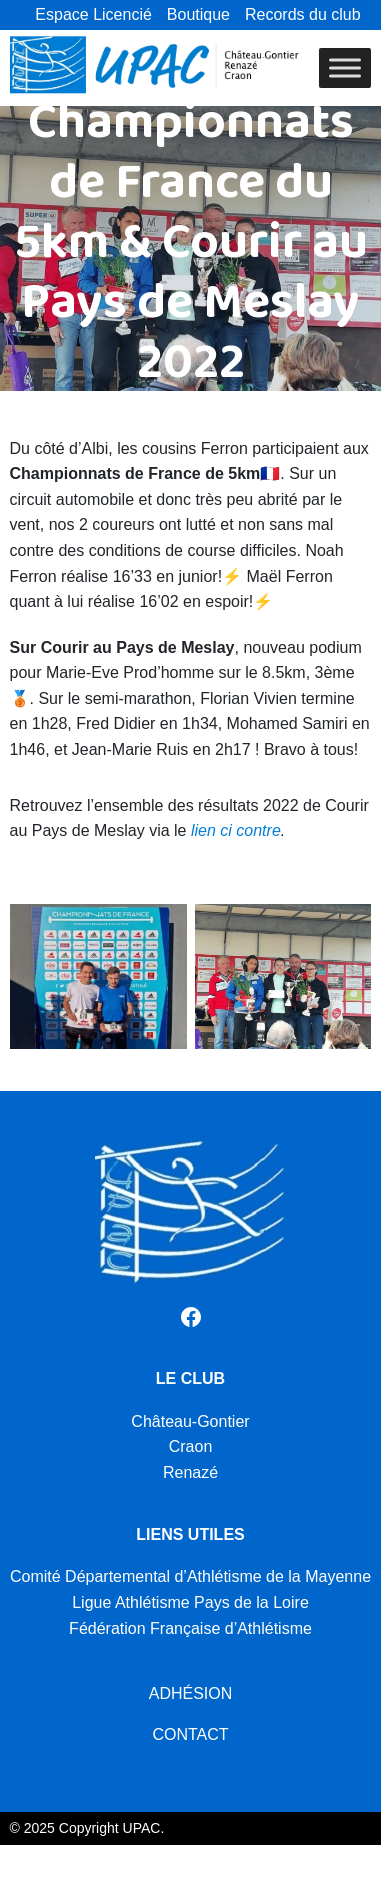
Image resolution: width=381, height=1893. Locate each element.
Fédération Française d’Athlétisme (190, 1628)
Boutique (198, 14)
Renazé (190, 1472)
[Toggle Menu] (345, 67)
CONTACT (190, 1734)
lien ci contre (236, 830)
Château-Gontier (190, 1421)
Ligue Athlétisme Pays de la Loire (190, 1602)
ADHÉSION (191, 1693)
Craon (191, 1446)
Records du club (303, 14)
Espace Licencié (93, 14)
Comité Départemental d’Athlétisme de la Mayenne (190, 1576)
